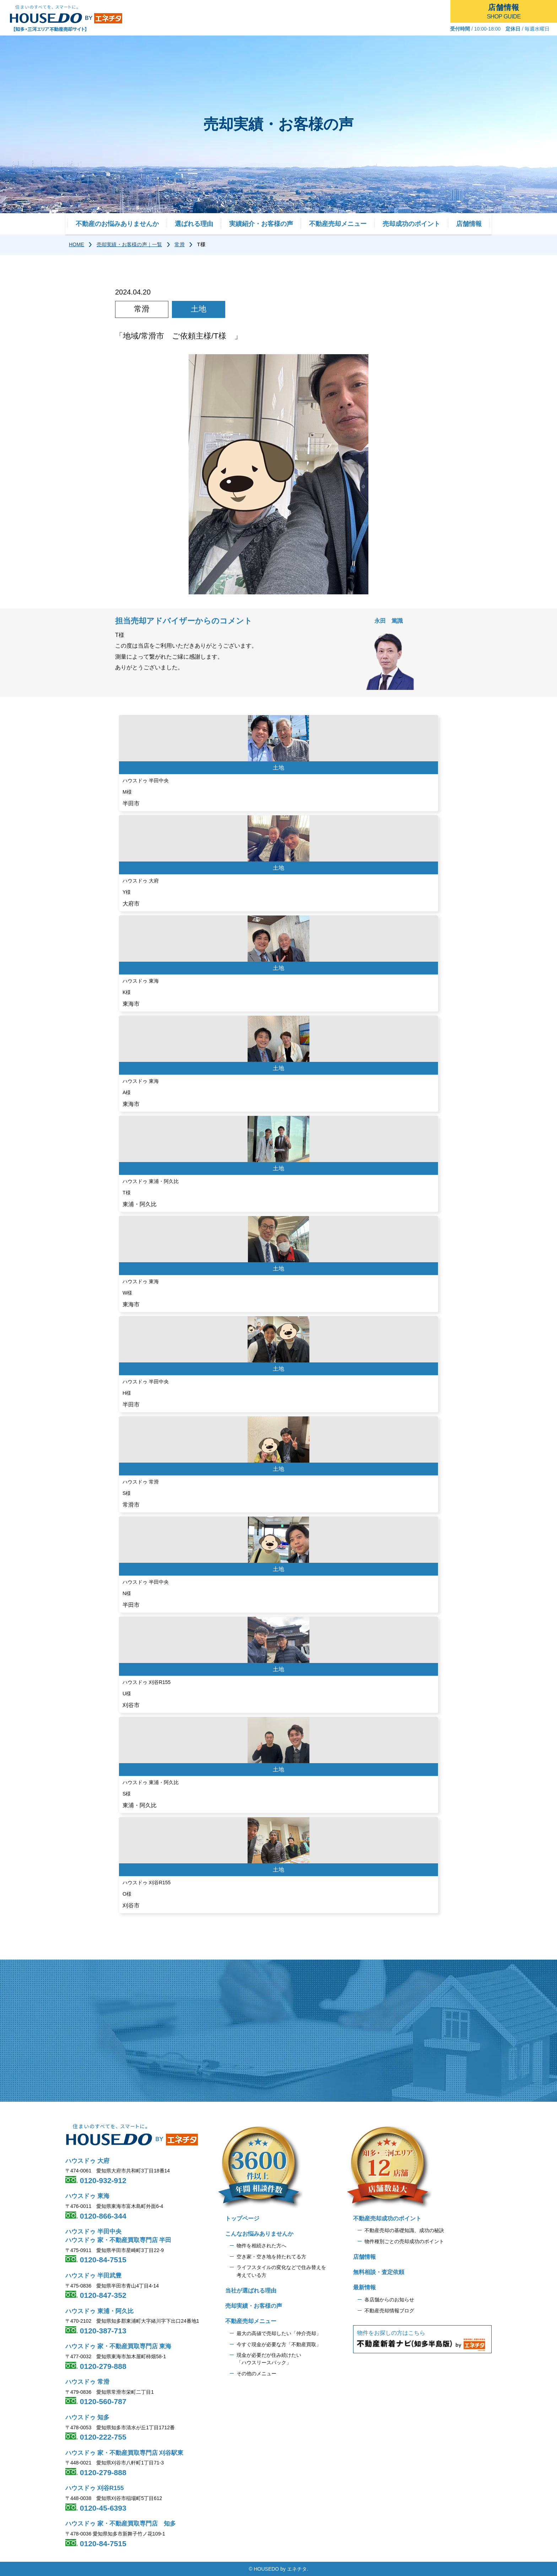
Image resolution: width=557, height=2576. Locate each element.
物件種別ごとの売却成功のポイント (404, 2241)
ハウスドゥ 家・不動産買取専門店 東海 (118, 2346)
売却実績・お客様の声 (253, 2306)
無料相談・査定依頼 (378, 2272)
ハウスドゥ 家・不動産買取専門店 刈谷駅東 (124, 2453)
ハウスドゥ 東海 (87, 2196)
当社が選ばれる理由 (250, 2291)
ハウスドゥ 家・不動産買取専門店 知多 (120, 2523)
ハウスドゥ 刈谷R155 (94, 2488)
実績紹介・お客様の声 (261, 223)
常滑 (179, 244)
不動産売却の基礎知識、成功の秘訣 (404, 2230)
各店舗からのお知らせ (389, 2299)
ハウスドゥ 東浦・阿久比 (99, 2311)
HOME (76, 244)
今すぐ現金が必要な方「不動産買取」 (279, 2344)
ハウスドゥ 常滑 (87, 2381)
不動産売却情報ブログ (389, 2310)
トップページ (242, 2218)
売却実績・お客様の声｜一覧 (129, 244)
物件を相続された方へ (261, 2245)
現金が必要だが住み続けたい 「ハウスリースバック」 (269, 2359)
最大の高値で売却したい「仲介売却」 (279, 2333)
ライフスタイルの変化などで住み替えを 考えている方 (281, 2271)
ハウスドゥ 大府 (87, 2161)
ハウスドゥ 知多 (87, 2417)
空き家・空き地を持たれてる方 (271, 2256)
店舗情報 (469, 223)
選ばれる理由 (194, 223)
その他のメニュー (256, 2373)
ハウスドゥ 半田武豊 (93, 2275)
